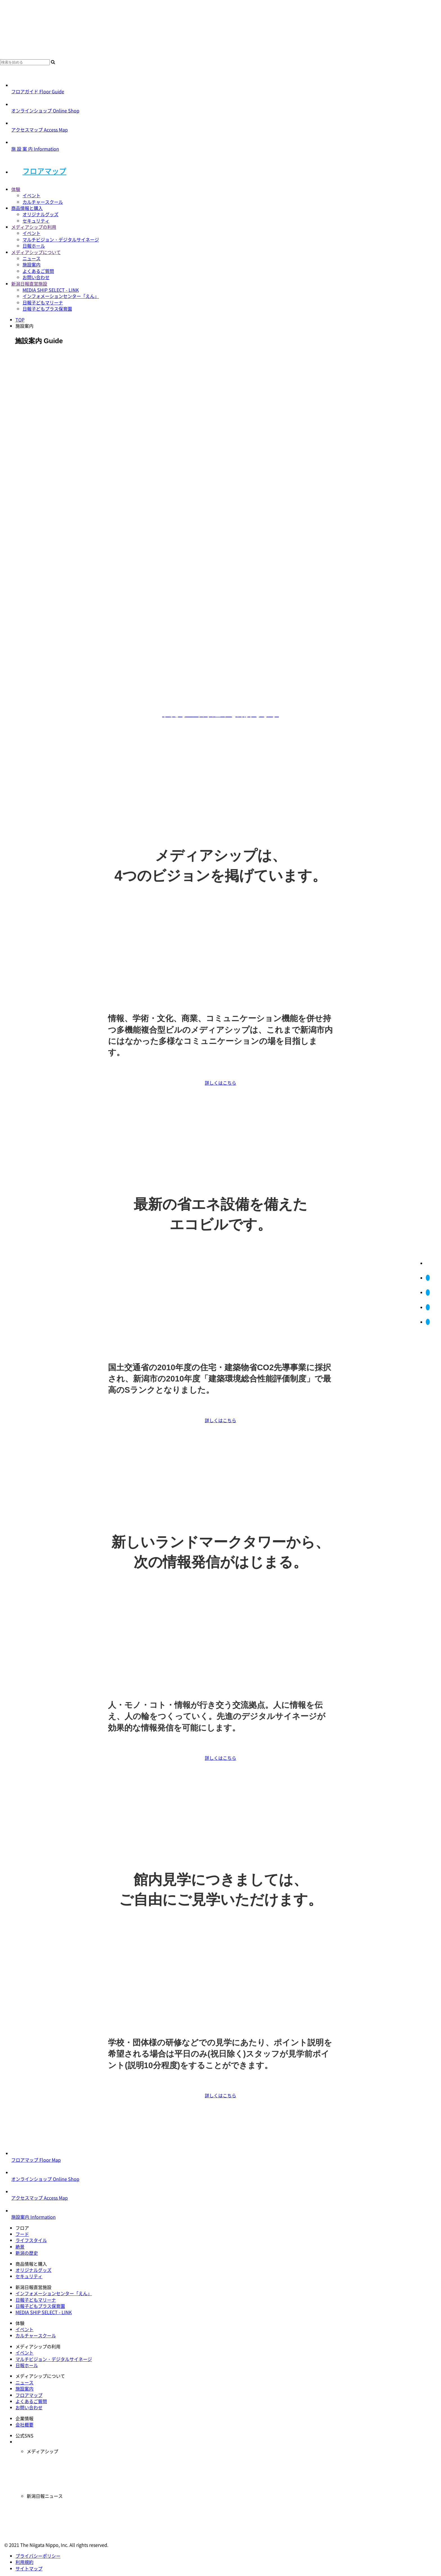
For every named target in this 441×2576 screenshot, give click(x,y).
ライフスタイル (31, 2240)
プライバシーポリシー (37, 2555)
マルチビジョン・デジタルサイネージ (60, 239)
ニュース (31, 258)
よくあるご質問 (38, 271)
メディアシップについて (36, 252)
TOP (19, 319)
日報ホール (33, 245)
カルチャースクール (42, 201)
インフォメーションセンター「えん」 (60, 296)
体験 (15, 189)
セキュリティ (36, 220)
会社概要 (24, 2424)
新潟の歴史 (26, 2252)
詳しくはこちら (220, 1082)
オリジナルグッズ (40, 214)
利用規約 (24, 2562)
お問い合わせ (36, 277)
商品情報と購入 (27, 208)
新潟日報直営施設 (29, 283)
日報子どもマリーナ (42, 302)
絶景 (19, 2246)
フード (22, 2234)
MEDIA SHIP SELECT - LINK (50, 289)
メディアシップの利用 (33, 226)
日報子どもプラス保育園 (47, 308)
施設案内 (31, 264)
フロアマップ (44, 171)
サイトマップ (28, 2568)
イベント (31, 195)
